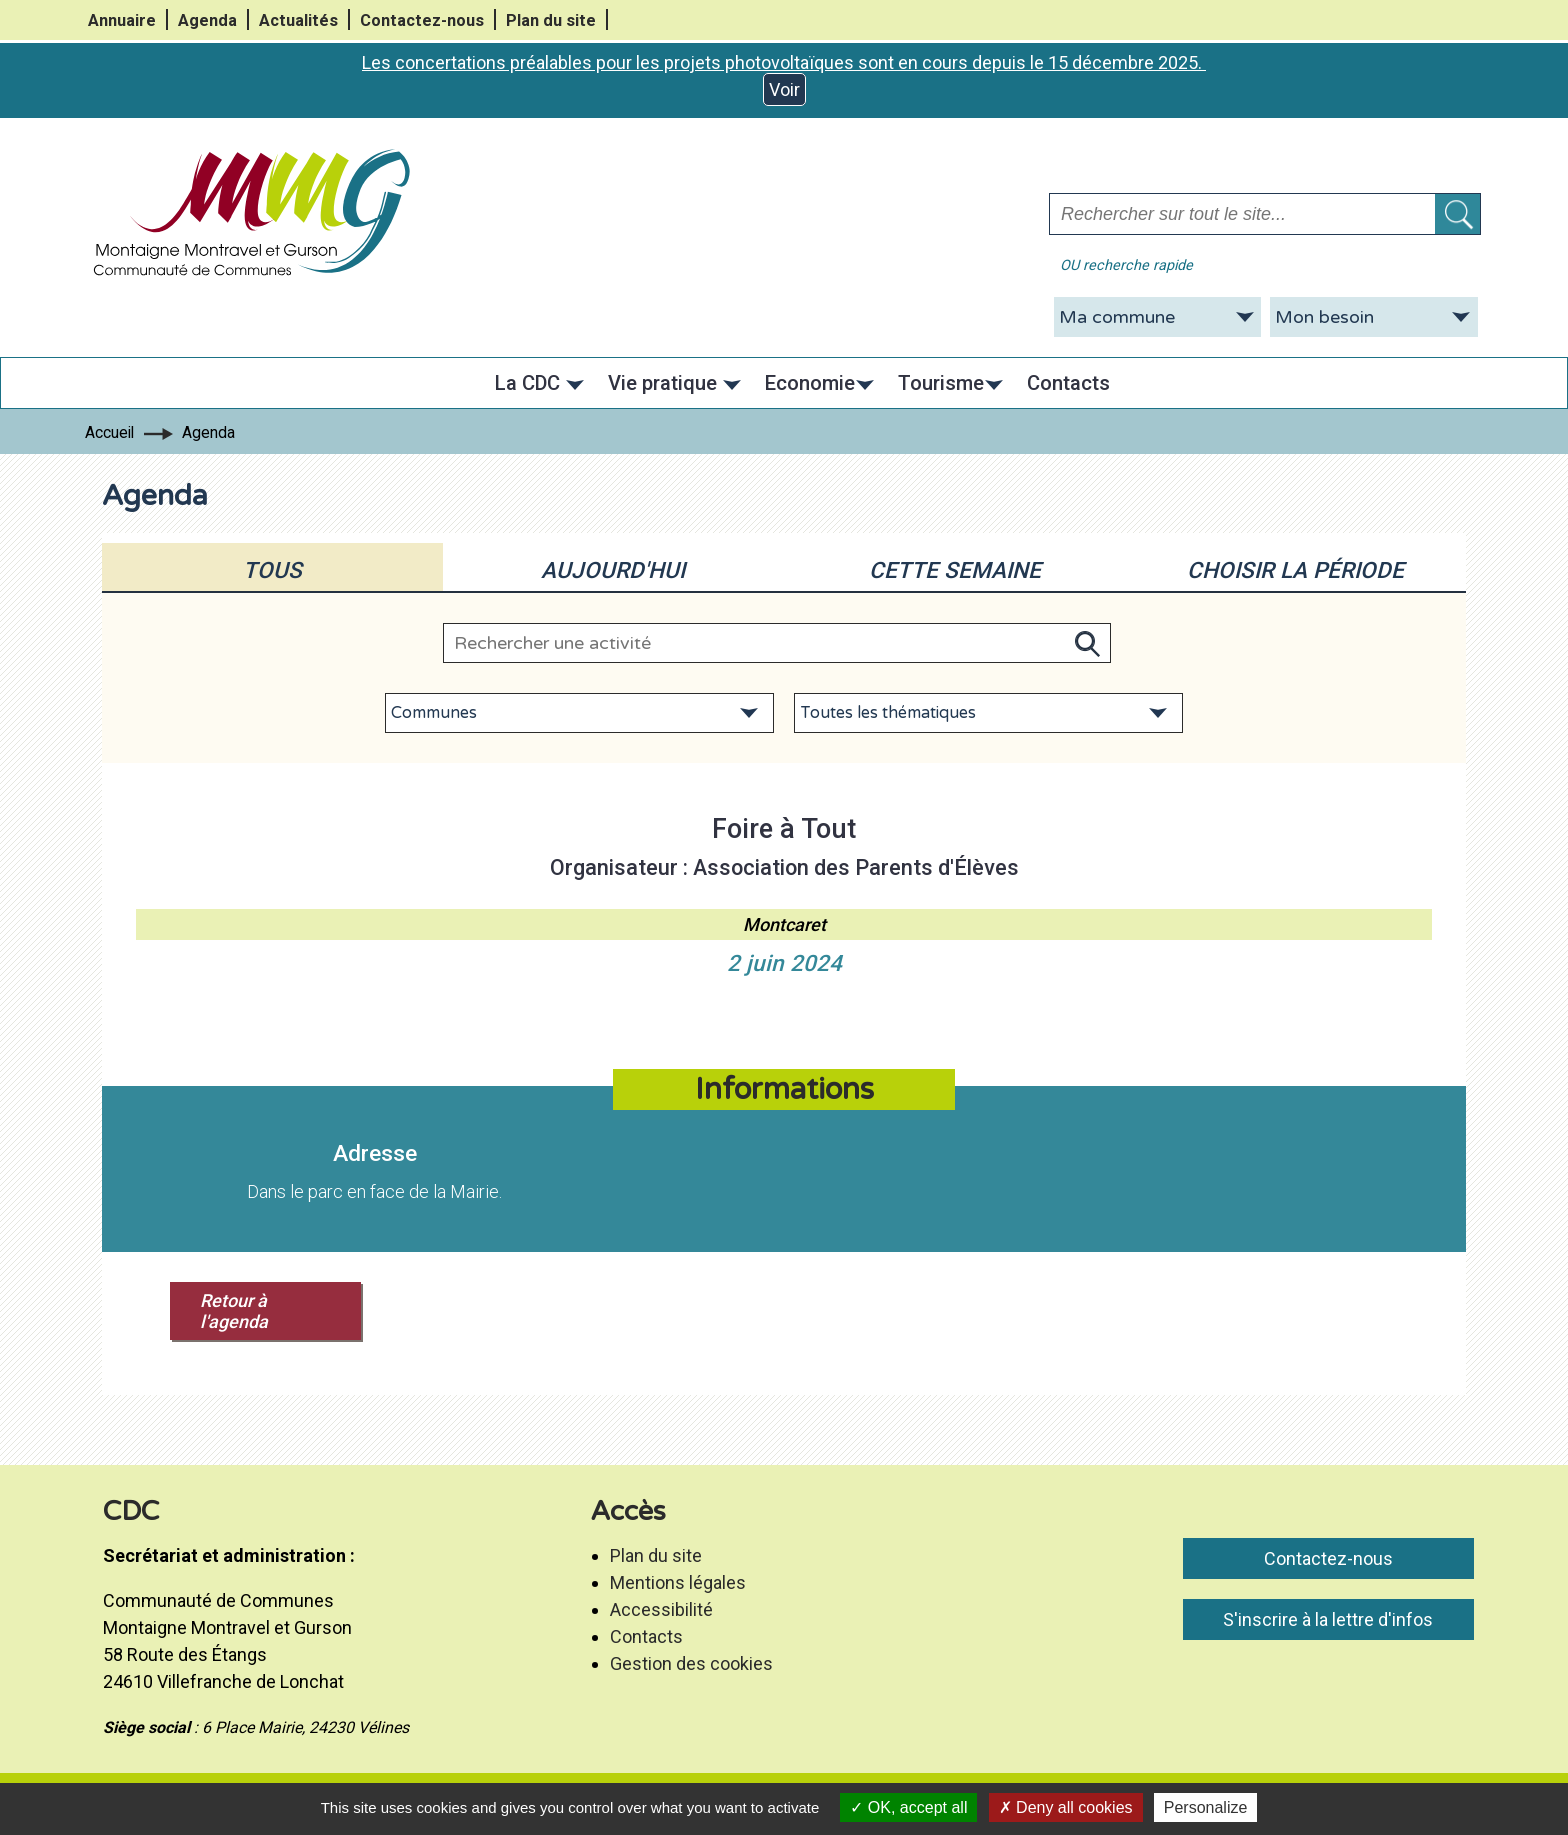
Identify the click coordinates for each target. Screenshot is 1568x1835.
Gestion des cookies (691, 1663)
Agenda (207, 20)
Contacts (646, 1636)
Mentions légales (678, 1582)
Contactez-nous (422, 20)
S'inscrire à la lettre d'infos (1328, 1619)
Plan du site (551, 20)
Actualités (298, 20)
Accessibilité (661, 1609)
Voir (784, 89)
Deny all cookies (1066, 1807)
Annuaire (122, 20)
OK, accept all (908, 1807)
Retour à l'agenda (234, 1311)
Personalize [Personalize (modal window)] (1206, 1807)
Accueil (109, 432)
